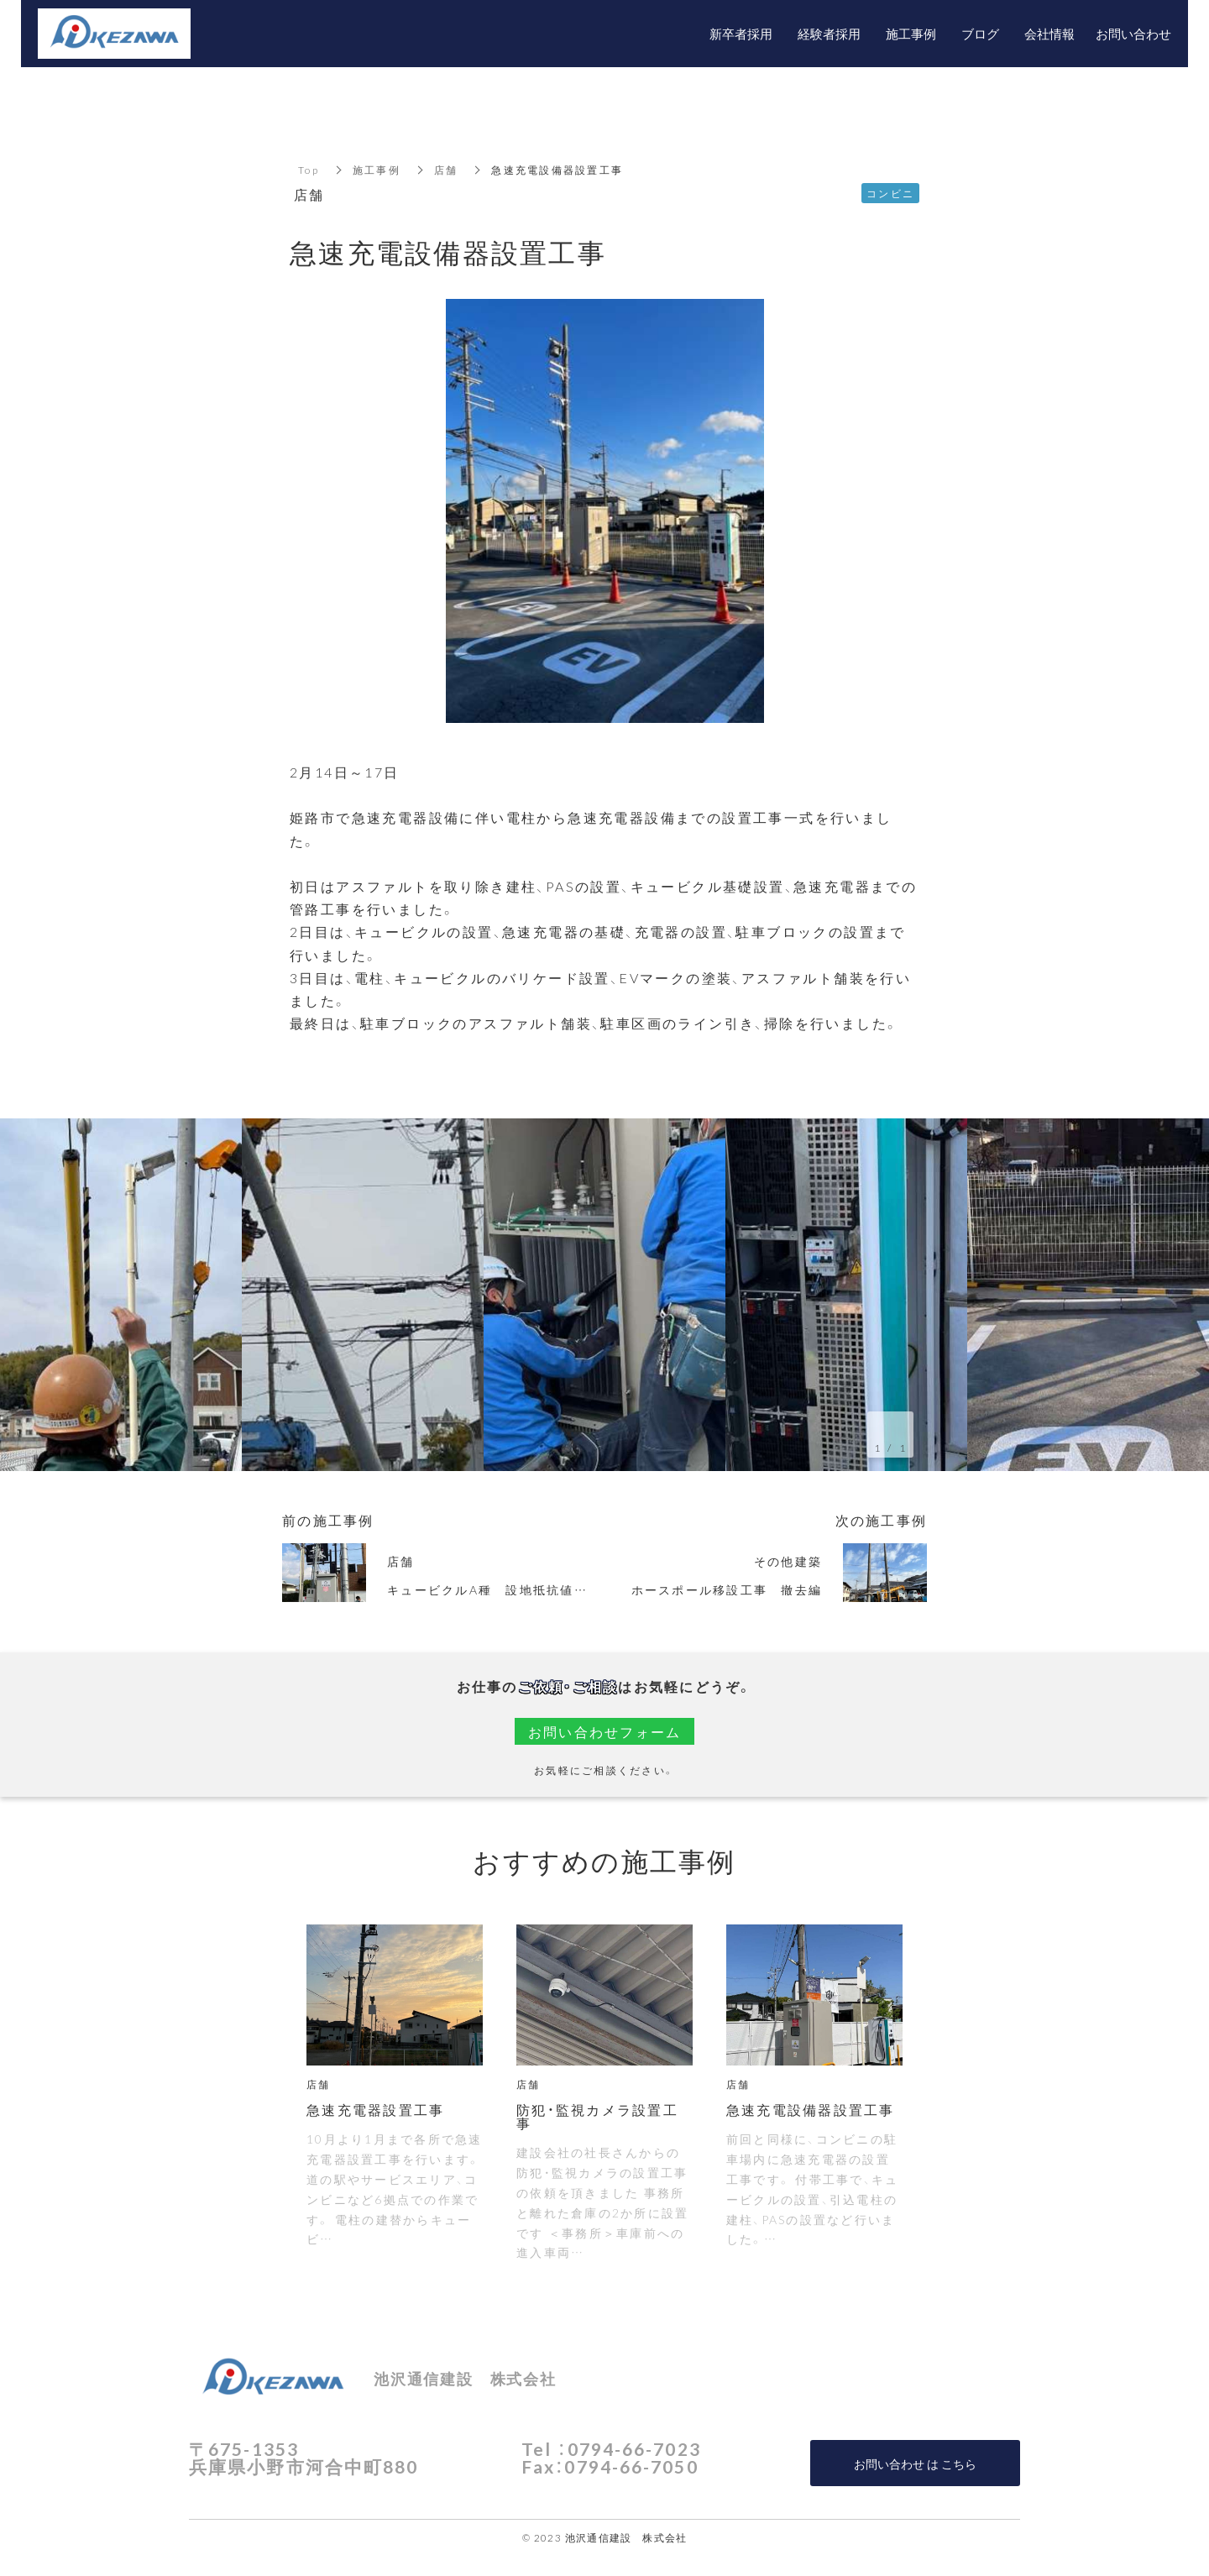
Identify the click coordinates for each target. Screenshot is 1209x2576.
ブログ (980, 33)
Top (308, 169)
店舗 (446, 169)
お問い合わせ (1133, 33)
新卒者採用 (740, 33)
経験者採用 (829, 33)
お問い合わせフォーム (605, 1731)
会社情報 (1049, 33)
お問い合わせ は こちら (915, 2463)
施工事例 (376, 169)
